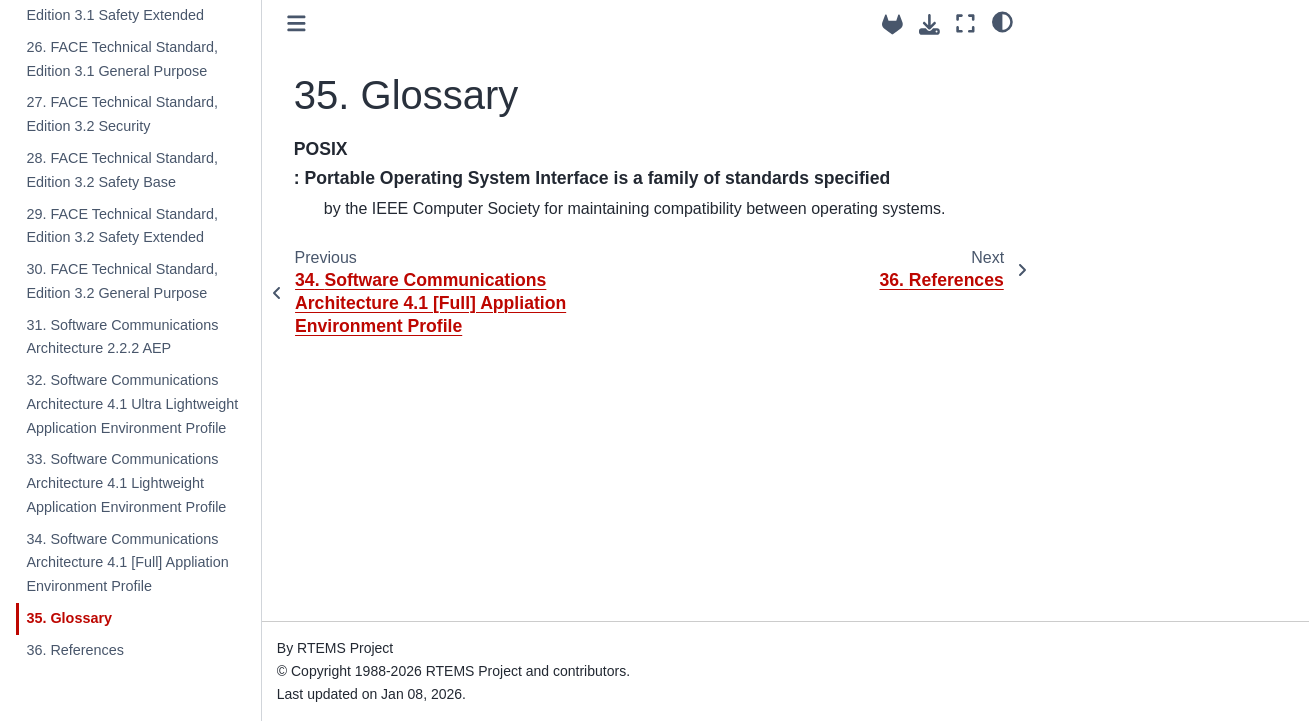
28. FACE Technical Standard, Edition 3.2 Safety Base (122, 170)
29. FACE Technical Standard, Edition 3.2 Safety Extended (122, 226)
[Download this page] (929, 24)
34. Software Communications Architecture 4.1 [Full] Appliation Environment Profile (127, 563)
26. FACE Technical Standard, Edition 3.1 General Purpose (122, 59)
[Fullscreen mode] (965, 23)
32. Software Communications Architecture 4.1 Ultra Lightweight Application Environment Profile (132, 404)
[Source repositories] (892, 24)
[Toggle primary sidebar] (296, 23)
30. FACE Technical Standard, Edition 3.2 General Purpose (122, 281)
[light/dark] (1002, 21)
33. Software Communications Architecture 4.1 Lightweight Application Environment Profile (126, 483)
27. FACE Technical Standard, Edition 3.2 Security (122, 114)
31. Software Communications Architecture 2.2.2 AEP (122, 337)
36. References (75, 650)
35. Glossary (69, 618)
